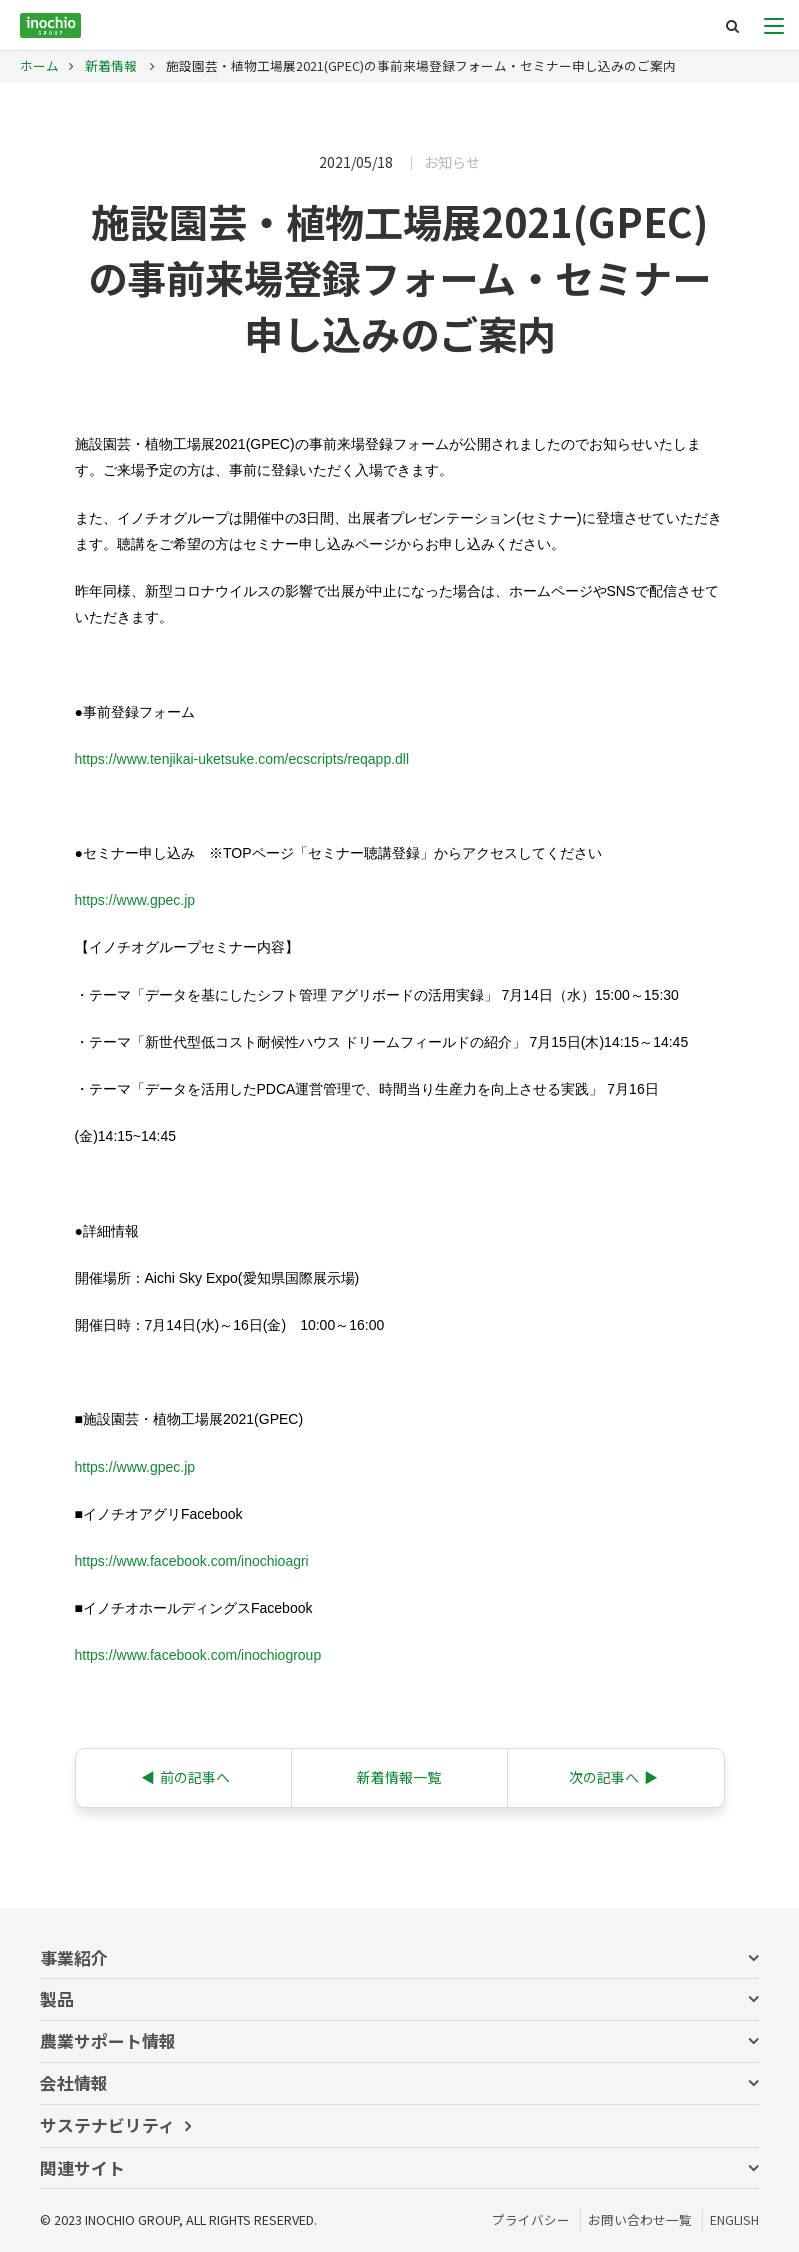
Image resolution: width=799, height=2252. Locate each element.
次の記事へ (613, 1777)
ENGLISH (734, 2219)
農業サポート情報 (108, 2041)
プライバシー (531, 2219)
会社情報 (74, 2083)
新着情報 (109, 65)
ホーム (39, 65)
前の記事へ (185, 1777)
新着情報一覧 (399, 1777)
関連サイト (82, 2168)
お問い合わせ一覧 (640, 2219)
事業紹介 (74, 1958)
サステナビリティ (107, 2125)
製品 (57, 1999)
